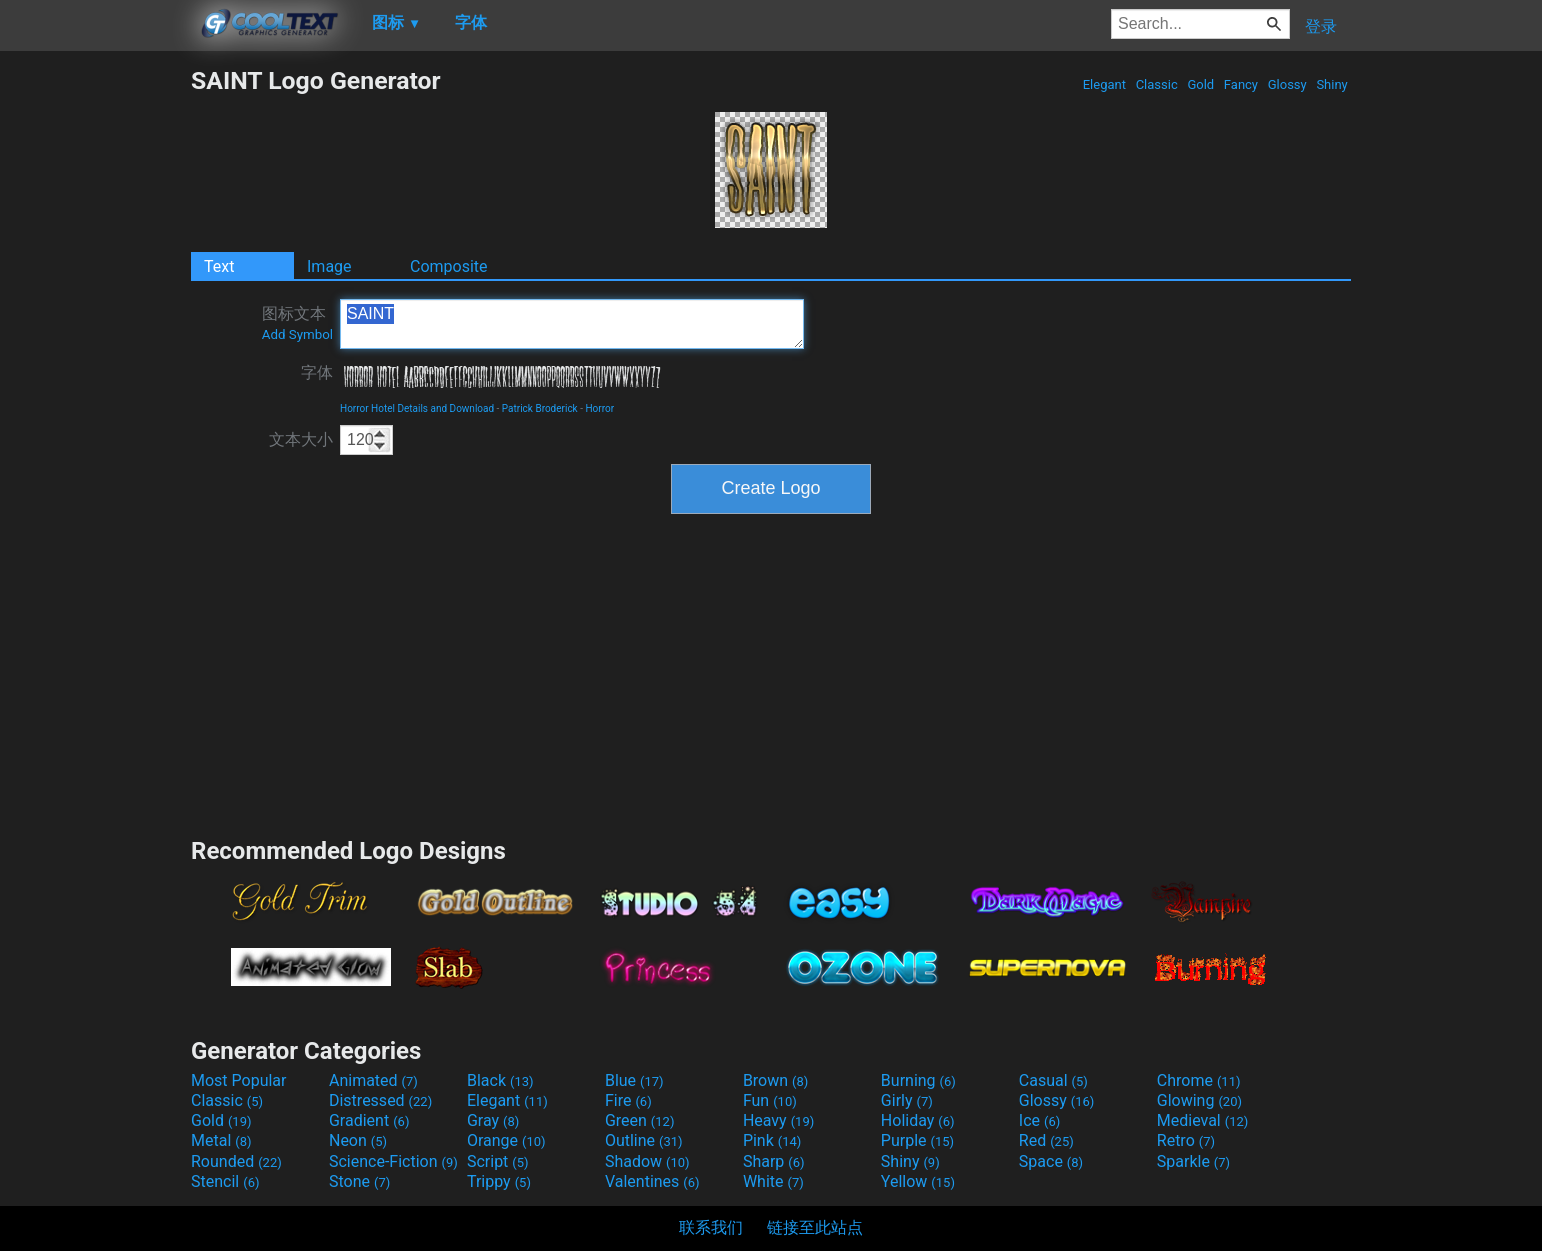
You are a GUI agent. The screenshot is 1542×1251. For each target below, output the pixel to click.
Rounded (236, 1161)
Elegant (1104, 84)
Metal (221, 1140)
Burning (918, 1080)
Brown (775, 1080)
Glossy (1286, 84)
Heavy (778, 1120)
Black (500, 1080)
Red (1046, 1140)
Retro (1186, 1140)
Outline (644, 1140)
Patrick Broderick (540, 408)
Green (640, 1120)
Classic (1156, 84)
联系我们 (711, 1227)
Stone (359, 1181)
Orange (506, 1140)
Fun (770, 1100)
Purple (917, 1140)
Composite (449, 266)
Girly (907, 1100)
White (773, 1181)
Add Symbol (297, 334)
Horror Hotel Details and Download (417, 408)
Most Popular (239, 1080)
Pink (772, 1140)
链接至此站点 (815, 1227)
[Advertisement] (95, 366)
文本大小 (301, 439)
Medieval (1203, 1120)
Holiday (918, 1120)
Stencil (225, 1181)
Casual (1053, 1080)
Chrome (1199, 1080)
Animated (373, 1080)
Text (219, 266)
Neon (358, 1140)
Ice (1039, 1120)
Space (1051, 1161)
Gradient (369, 1120)
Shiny (1332, 84)
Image (329, 266)
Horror (599, 408)
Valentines (652, 1181)
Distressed (380, 1100)
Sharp (774, 1161)
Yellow (918, 1181)
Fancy (1241, 84)
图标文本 (297, 323)
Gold (1200, 84)
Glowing (1199, 1100)
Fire (628, 1100)
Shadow (647, 1161)
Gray (493, 1120)
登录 (1321, 26)
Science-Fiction (393, 1161)
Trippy (499, 1181)
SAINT (572, 324)
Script (498, 1161)
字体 (317, 372)
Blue (634, 1080)
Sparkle (1193, 1161)
